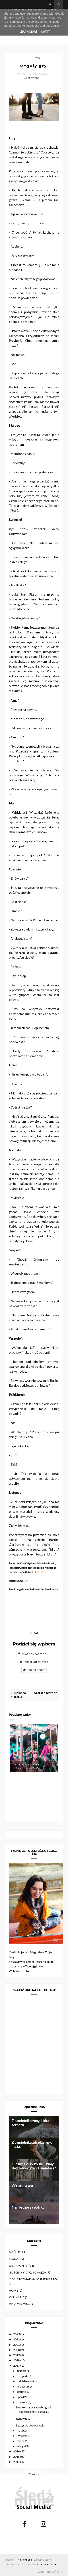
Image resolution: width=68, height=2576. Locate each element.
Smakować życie (46, 2564)
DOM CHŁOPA (19, 2304)
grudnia (21, 2370)
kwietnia (22, 2435)
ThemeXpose (24, 2559)
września (22, 2386)
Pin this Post (36, 1670)
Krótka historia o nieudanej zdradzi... (28, 1766)
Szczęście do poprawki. (30, 2425)
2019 (16, 2355)
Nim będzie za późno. (28, 2207)
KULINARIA (16, 2297)
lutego (21, 2446)
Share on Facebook (35, 1654)
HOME (13, 2290)
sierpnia (21, 2391)
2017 (16, 2365)
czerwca (22, 2402)
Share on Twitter (36, 1662)
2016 (16, 2451)
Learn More (28, 31)
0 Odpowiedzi (32, 78)
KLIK (40, 1572)
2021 (16, 2344)
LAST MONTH (18, 2265)
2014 (16, 2461)
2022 (16, 2339)
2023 (16, 2334)
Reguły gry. (23, 2418)
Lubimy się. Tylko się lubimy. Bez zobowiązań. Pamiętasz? (34, 2166)
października (25, 2381)
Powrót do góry (48, 2572)
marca (20, 2441)
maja (20, 2430)
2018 (16, 2360)
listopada (22, 2376)
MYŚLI (38, 58)
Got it (45, 31)
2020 (16, 2349)
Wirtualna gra (22, 2186)
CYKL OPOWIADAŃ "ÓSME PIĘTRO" (33, 2279)
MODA (13, 2258)
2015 (16, 2456)
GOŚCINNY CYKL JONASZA (27, 2272)
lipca (20, 2397)
